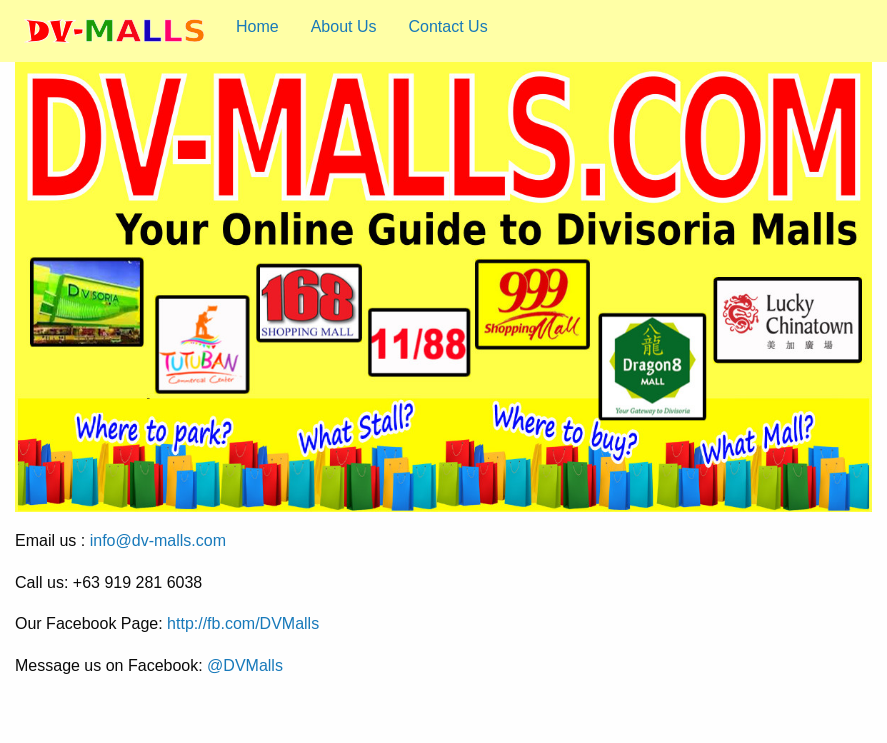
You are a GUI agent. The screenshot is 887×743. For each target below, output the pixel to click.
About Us (344, 26)
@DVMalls (245, 665)
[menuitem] (114, 31)
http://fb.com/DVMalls (243, 623)
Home (257, 26)
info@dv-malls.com (158, 540)
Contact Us (448, 26)
